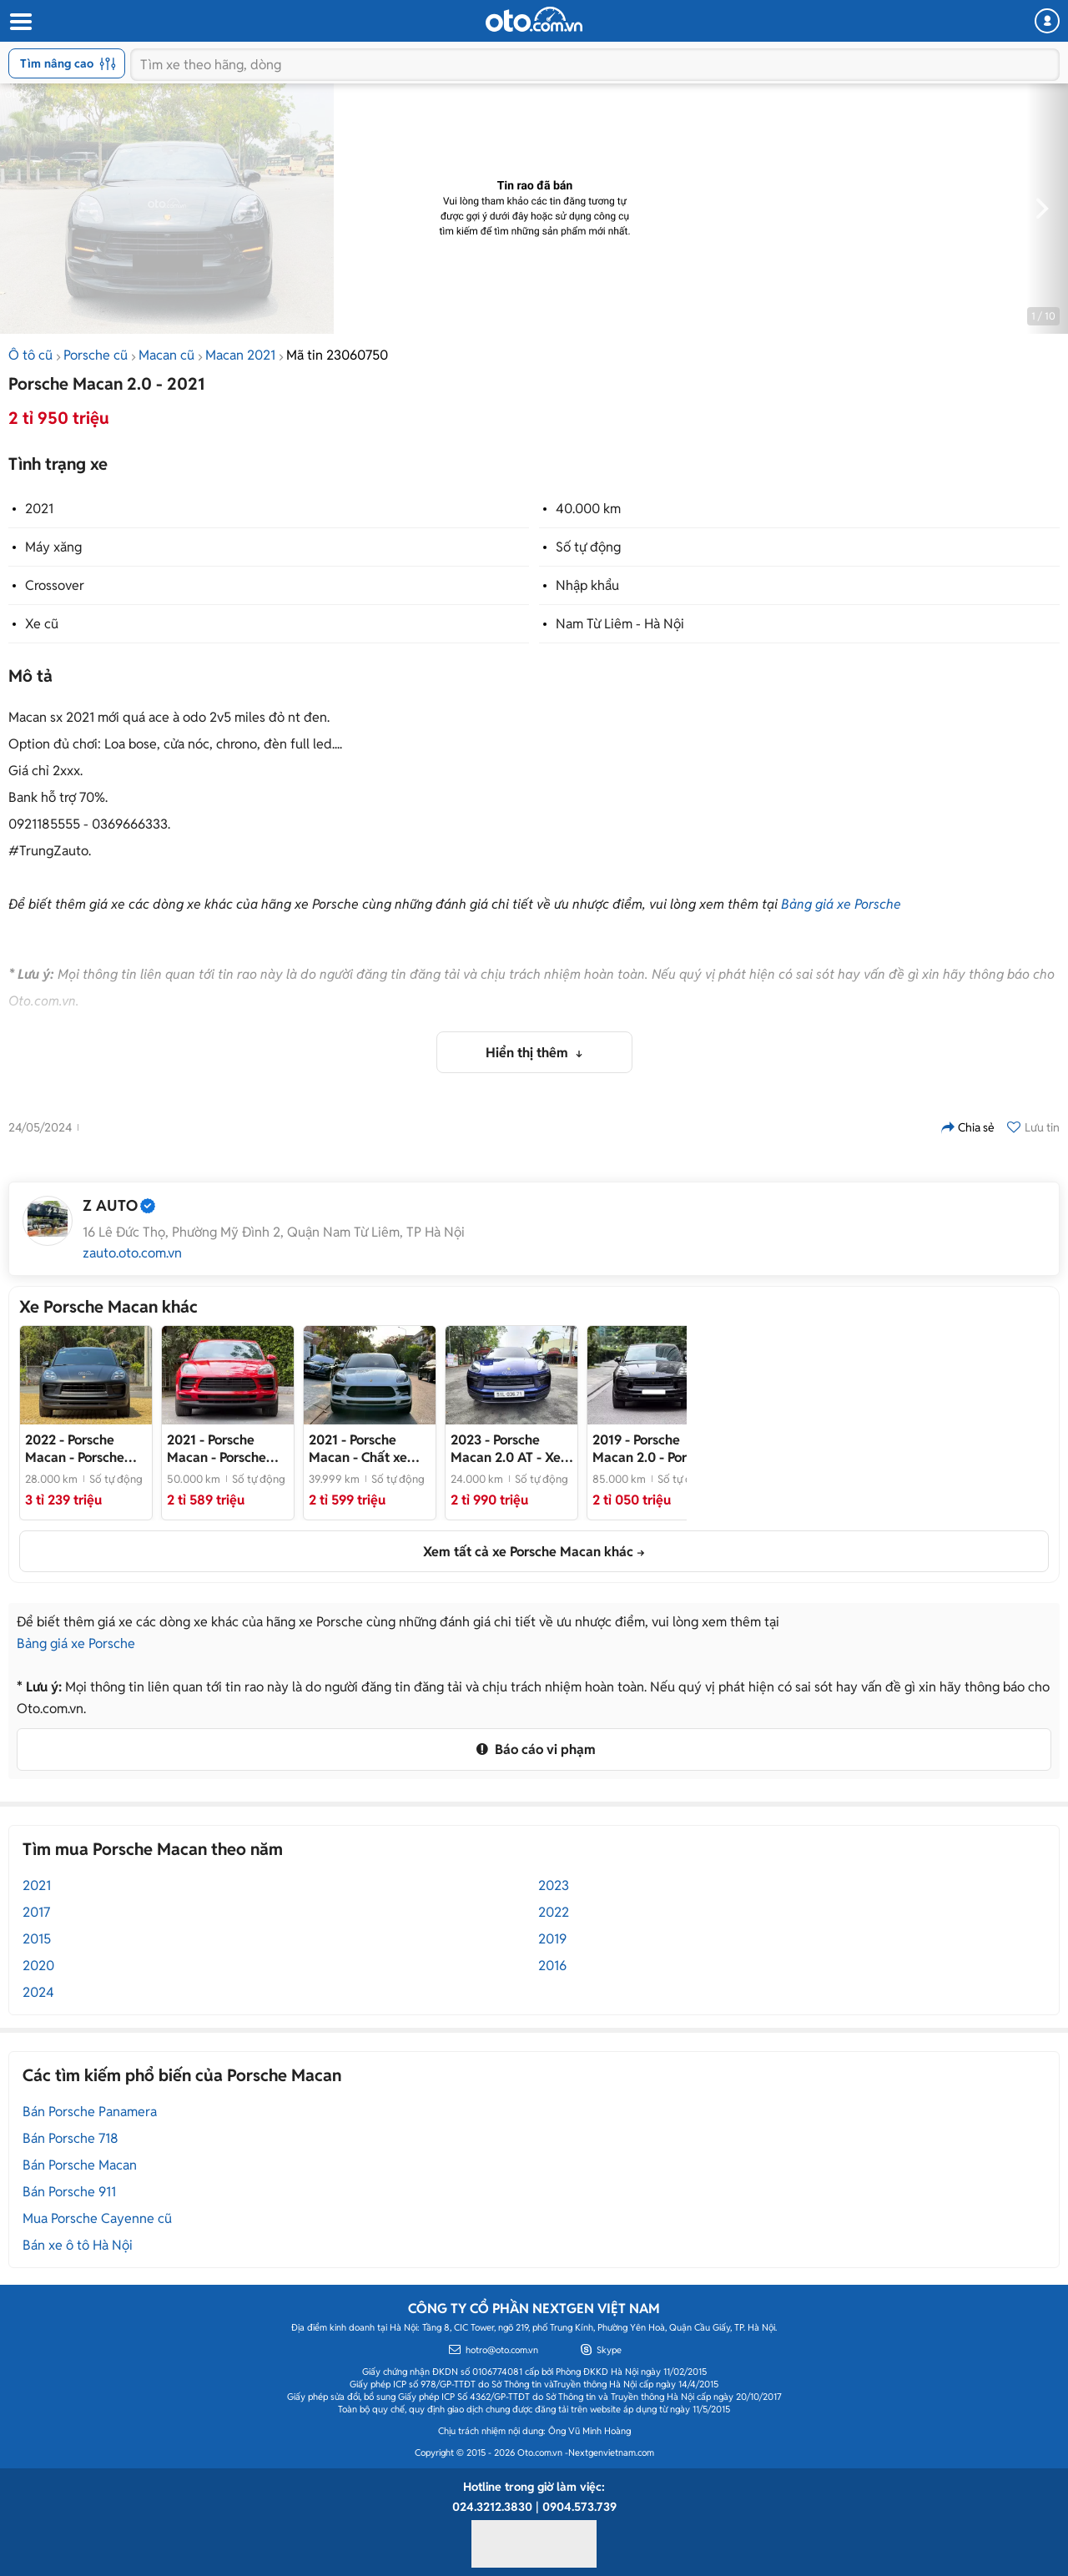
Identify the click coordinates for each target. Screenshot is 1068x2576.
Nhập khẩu (587, 585)
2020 (38, 1965)
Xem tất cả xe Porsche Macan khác (528, 1551)
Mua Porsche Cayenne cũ (97, 2218)
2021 (39, 508)
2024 (38, 1992)
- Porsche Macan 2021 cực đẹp (216, 1448)
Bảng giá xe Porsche (841, 904)
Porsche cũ (95, 355)
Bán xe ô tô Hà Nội (78, 2245)
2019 (552, 1939)
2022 (553, 1912)
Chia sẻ (968, 1127)
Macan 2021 (240, 355)
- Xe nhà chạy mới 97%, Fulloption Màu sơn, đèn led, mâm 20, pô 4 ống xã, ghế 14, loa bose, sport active (509, 1448)
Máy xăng (53, 547)
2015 (37, 1939)
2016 (552, 1965)
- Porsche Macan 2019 (653, 1448)
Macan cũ (166, 355)
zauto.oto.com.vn (132, 1253)
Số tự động (588, 547)
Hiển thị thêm (529, 1052)
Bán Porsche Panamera (90, 2111)
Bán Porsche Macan (80, 2165)
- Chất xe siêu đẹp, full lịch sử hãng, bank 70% (368, 1448)
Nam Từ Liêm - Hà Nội (620, 624)
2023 (553, 1885)
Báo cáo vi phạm (533, 1749)
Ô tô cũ (30, 355)
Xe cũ (41, 624)
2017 (36, 1912)
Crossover (54, 585)
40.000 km (588, 508)
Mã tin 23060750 (337, 355)
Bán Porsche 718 (70, 2138)
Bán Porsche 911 (69, 2191)
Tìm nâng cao (68, 63)
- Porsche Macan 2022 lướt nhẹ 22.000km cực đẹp (81, 1448)
